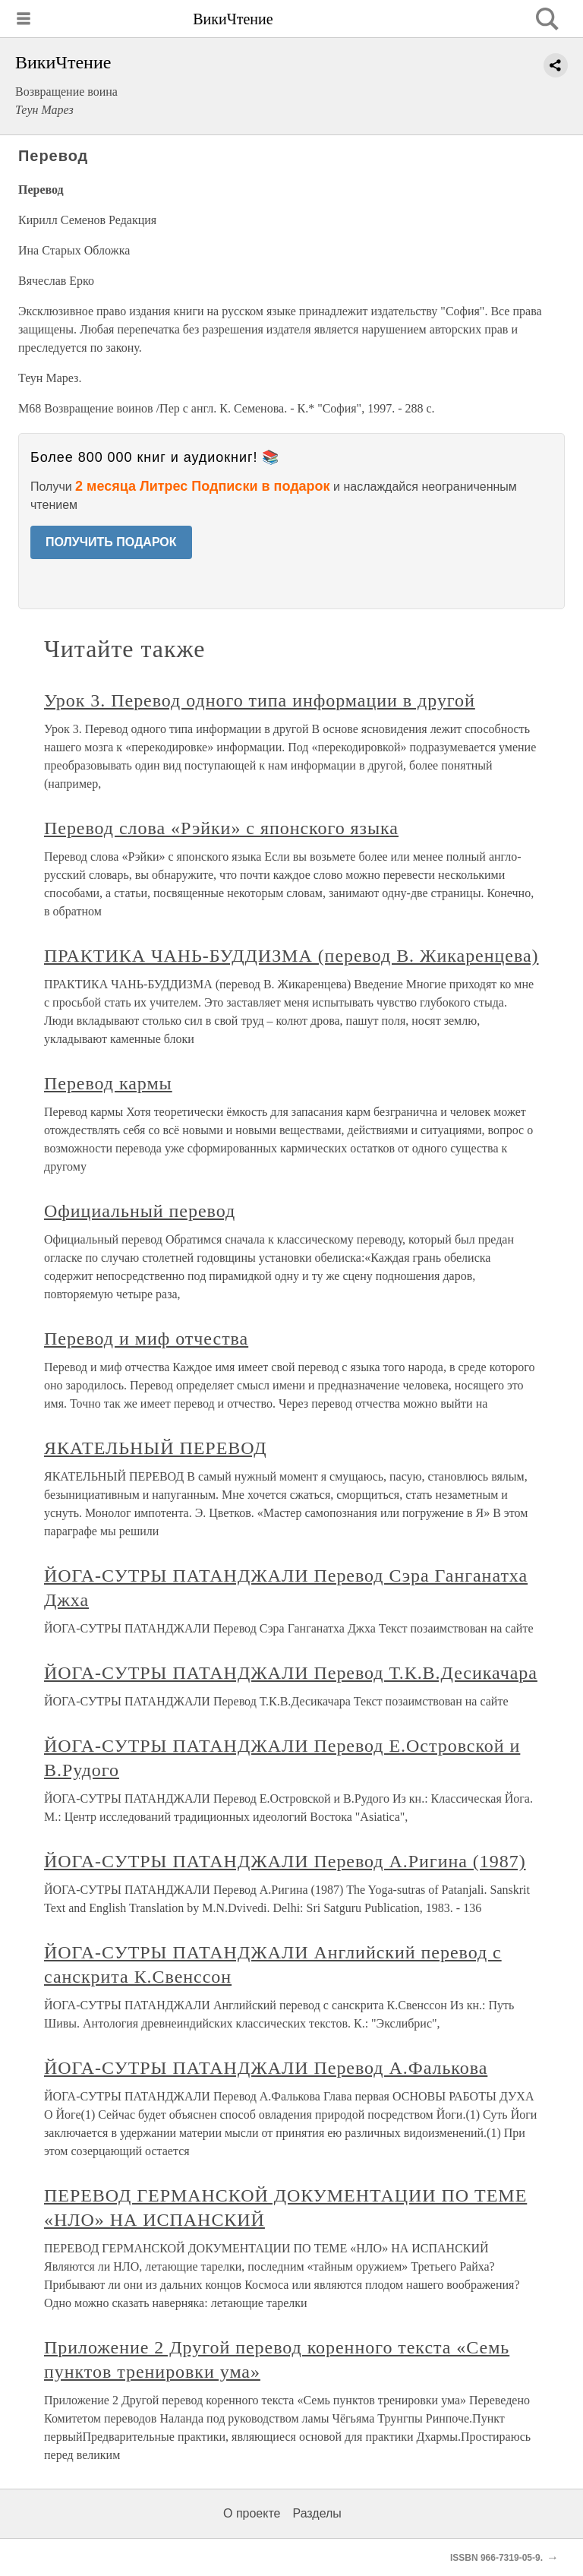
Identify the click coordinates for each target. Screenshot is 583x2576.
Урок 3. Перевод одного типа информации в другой (259, 700)
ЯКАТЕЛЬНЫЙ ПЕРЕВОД (155, 1448)
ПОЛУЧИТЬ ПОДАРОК (111, 542)
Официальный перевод (139, 1211)
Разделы (316, 2513)
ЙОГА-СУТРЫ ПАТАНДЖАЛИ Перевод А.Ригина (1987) (285, 1861)
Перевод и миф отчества (146, 1338)
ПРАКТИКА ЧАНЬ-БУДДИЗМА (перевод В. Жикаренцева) (291, 956)
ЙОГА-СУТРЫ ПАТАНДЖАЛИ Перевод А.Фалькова (265, 2068)
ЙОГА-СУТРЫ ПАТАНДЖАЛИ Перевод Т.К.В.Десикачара (290, 1673)
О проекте (251, 2513)
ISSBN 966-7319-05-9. (496, 2557)
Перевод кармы (108, 1083)
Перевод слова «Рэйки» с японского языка (221, 828)
